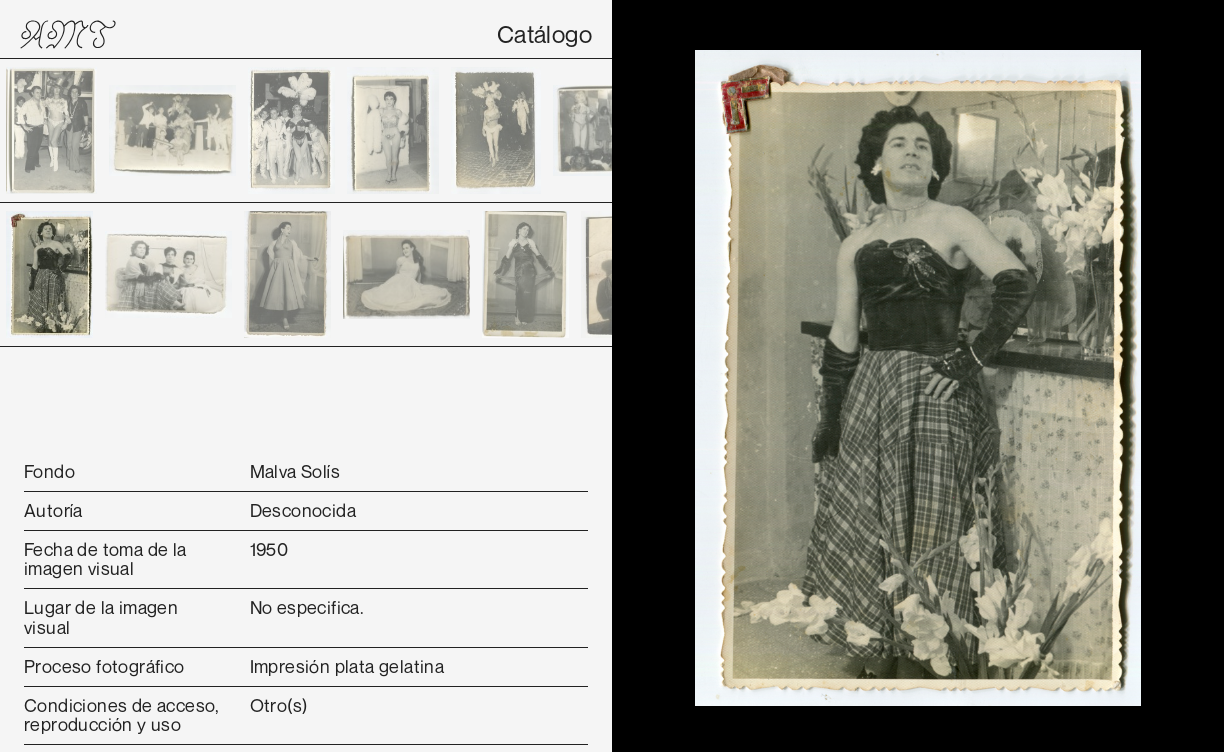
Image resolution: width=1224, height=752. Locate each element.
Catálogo (544, 34)
